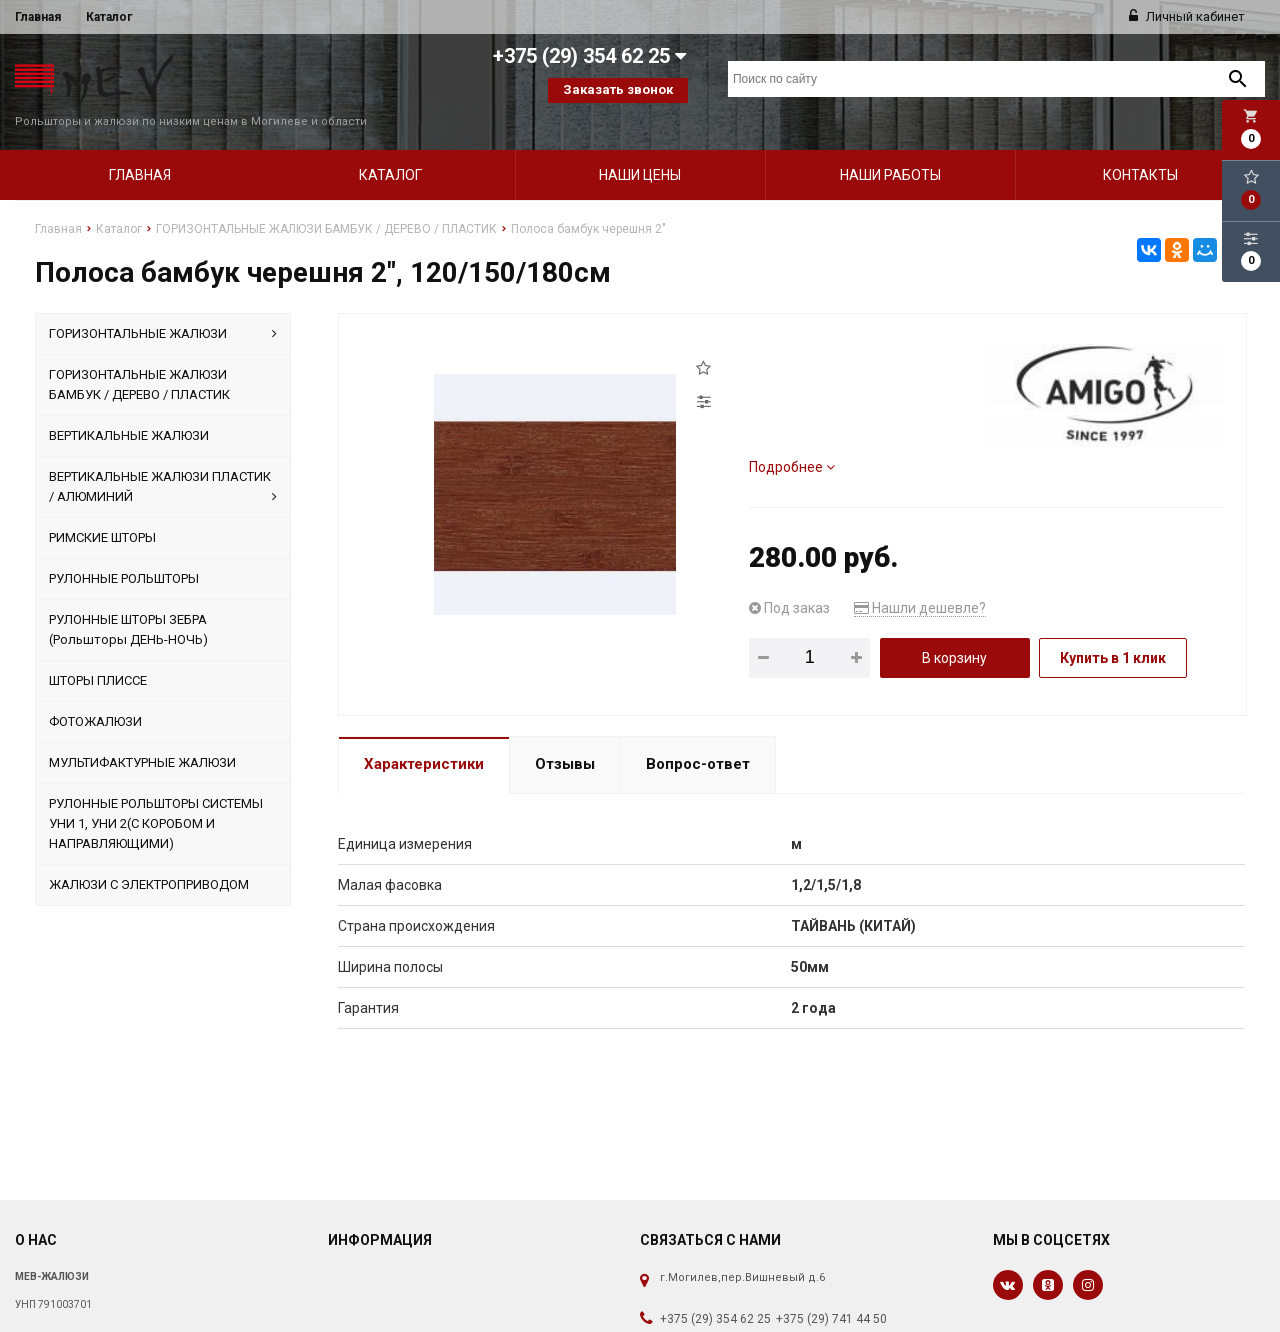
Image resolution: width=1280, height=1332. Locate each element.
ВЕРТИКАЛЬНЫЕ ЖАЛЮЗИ (129, 409)
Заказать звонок (618, 89)
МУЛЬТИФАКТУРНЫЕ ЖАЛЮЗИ (142, 736)
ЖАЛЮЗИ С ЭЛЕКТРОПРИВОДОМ (149, 858)
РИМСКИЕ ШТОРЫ (102, 511)
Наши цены (640, 149)
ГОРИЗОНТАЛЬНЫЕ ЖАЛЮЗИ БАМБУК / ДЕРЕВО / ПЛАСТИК (139, 358)
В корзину (954, 632)
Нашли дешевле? (920, 582)
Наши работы (890, 149)
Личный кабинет (1187, 16)
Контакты (1140, 149)
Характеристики (424, 739)
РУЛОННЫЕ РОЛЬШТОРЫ (124, 552)
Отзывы (565, 739)
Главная (38, 17)
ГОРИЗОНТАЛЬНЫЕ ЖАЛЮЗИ (163, 308)
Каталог (109, 17)
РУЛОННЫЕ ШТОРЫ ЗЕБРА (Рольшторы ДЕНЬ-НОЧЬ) (128, 603)
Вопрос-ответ (698, 739)
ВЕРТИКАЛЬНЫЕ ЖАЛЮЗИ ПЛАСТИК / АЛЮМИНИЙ (163, 462)
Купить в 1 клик (1113, 632)
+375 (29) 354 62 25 (715, 1293)
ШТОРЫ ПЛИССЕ (98, 654)
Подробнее (792, 441)
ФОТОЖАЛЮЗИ (95, 695)
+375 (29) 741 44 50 (831, 1293)
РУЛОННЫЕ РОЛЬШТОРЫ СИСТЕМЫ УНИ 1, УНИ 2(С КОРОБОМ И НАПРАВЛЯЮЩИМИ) (156, 797)
